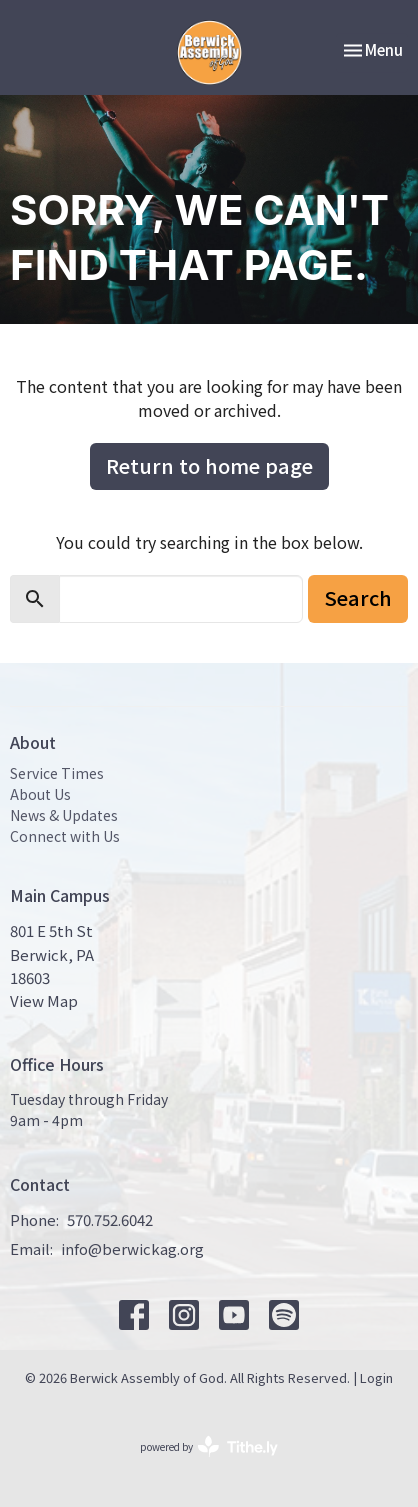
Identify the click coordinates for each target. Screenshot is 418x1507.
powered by (209, 1446)
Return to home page (209, 465)
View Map (44, 1000)
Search (358, 597)
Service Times (57, 773)
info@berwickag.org (132, 1248)
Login (376, 1377)
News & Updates (64, 815)
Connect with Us (65, 836)
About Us (40, 794)
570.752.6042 (110, 1219)
